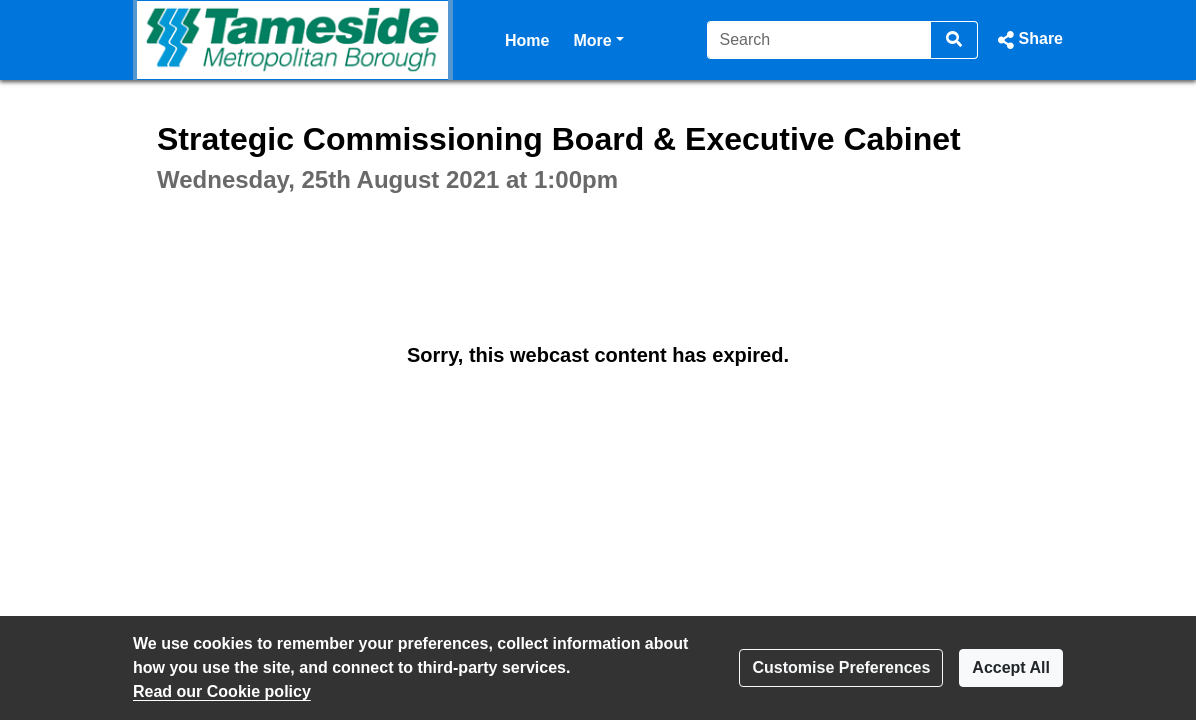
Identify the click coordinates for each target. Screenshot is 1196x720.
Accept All (1011, 667)
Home (527, 40)
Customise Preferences (841, 667)
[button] (1028, 40)
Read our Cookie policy (222, 691)
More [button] (598, 38)
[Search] (819, 40)
